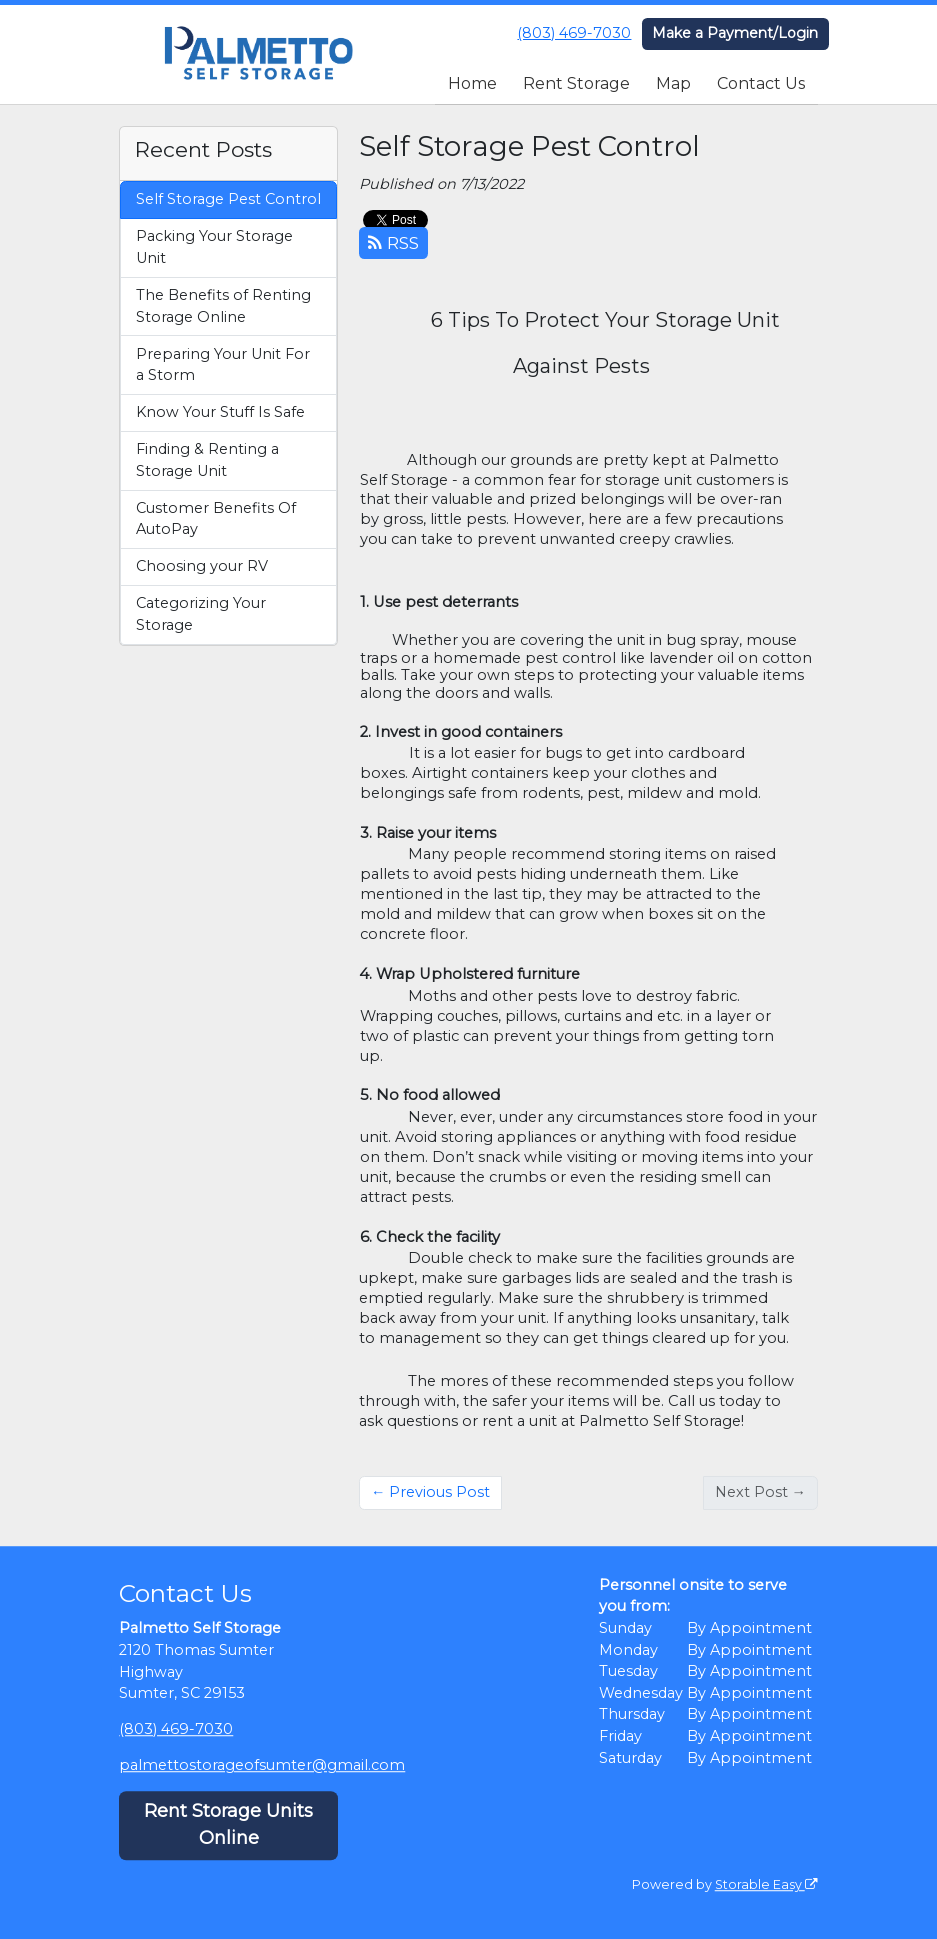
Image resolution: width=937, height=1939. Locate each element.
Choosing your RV (202, 566)
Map (673, 83)
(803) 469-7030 (574, 33)
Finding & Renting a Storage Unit (207, 460)
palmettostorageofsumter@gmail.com (262, 1765)
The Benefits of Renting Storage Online (223, 306)
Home (472, 83)
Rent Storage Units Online (228, 1825)
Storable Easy (766, 1884)
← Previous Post (430, 1492)
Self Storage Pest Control (228, 199)
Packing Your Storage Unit (214, 247)
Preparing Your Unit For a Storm (223, 365)
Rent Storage (576, 83)
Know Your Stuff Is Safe (220, 412)
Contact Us (761, 83)
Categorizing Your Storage (201, 614)
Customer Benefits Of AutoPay (216, 519)
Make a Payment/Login (735, 33)
